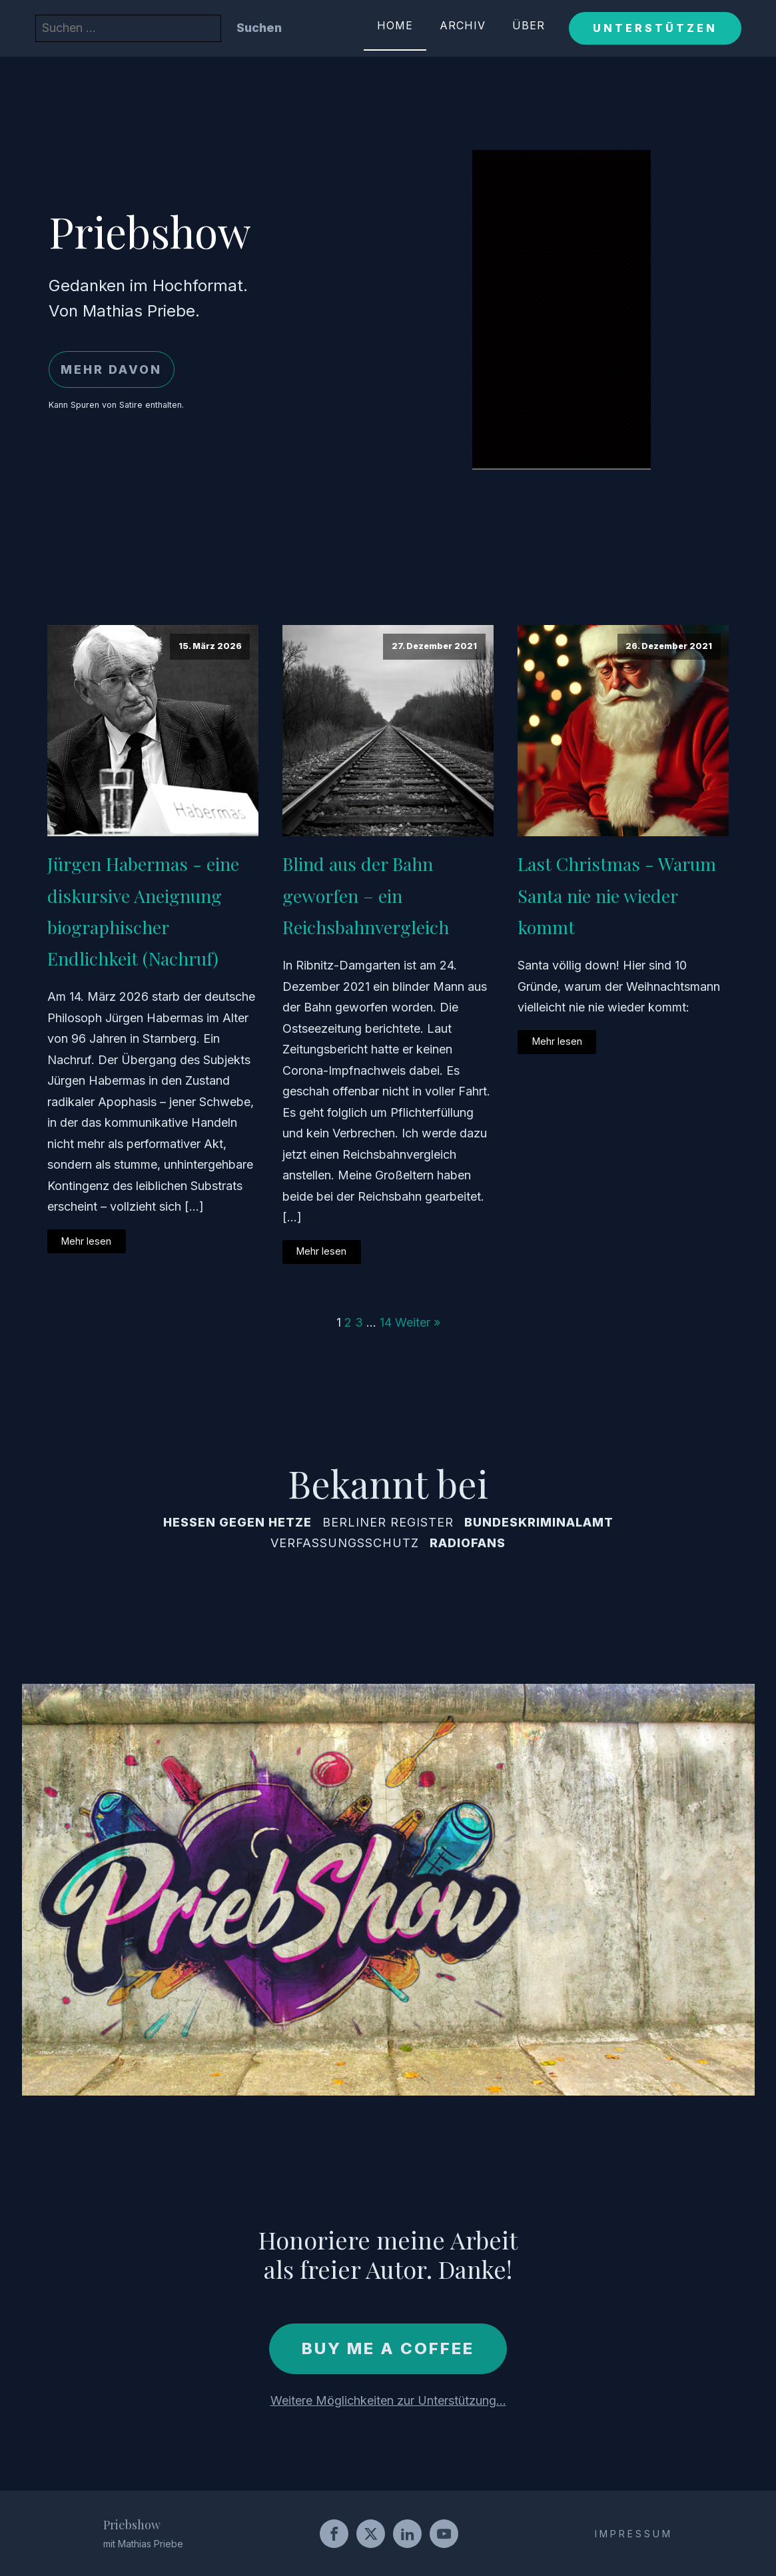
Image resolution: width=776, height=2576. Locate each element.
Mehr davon (111, 369)
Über (528, 25)
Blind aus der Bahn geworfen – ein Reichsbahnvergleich (365, 895)
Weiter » (417, 1322)
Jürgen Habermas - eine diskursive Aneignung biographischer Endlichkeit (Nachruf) (143, 911)
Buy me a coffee (388, 2348)
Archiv (463, 25)
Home (395, 25)
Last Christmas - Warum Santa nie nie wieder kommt (617, 895)
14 (386, 1322)
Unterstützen (655, 28)
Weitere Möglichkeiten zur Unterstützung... (388, 2400)
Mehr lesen (86, 1241)
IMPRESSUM (634, 2534)
